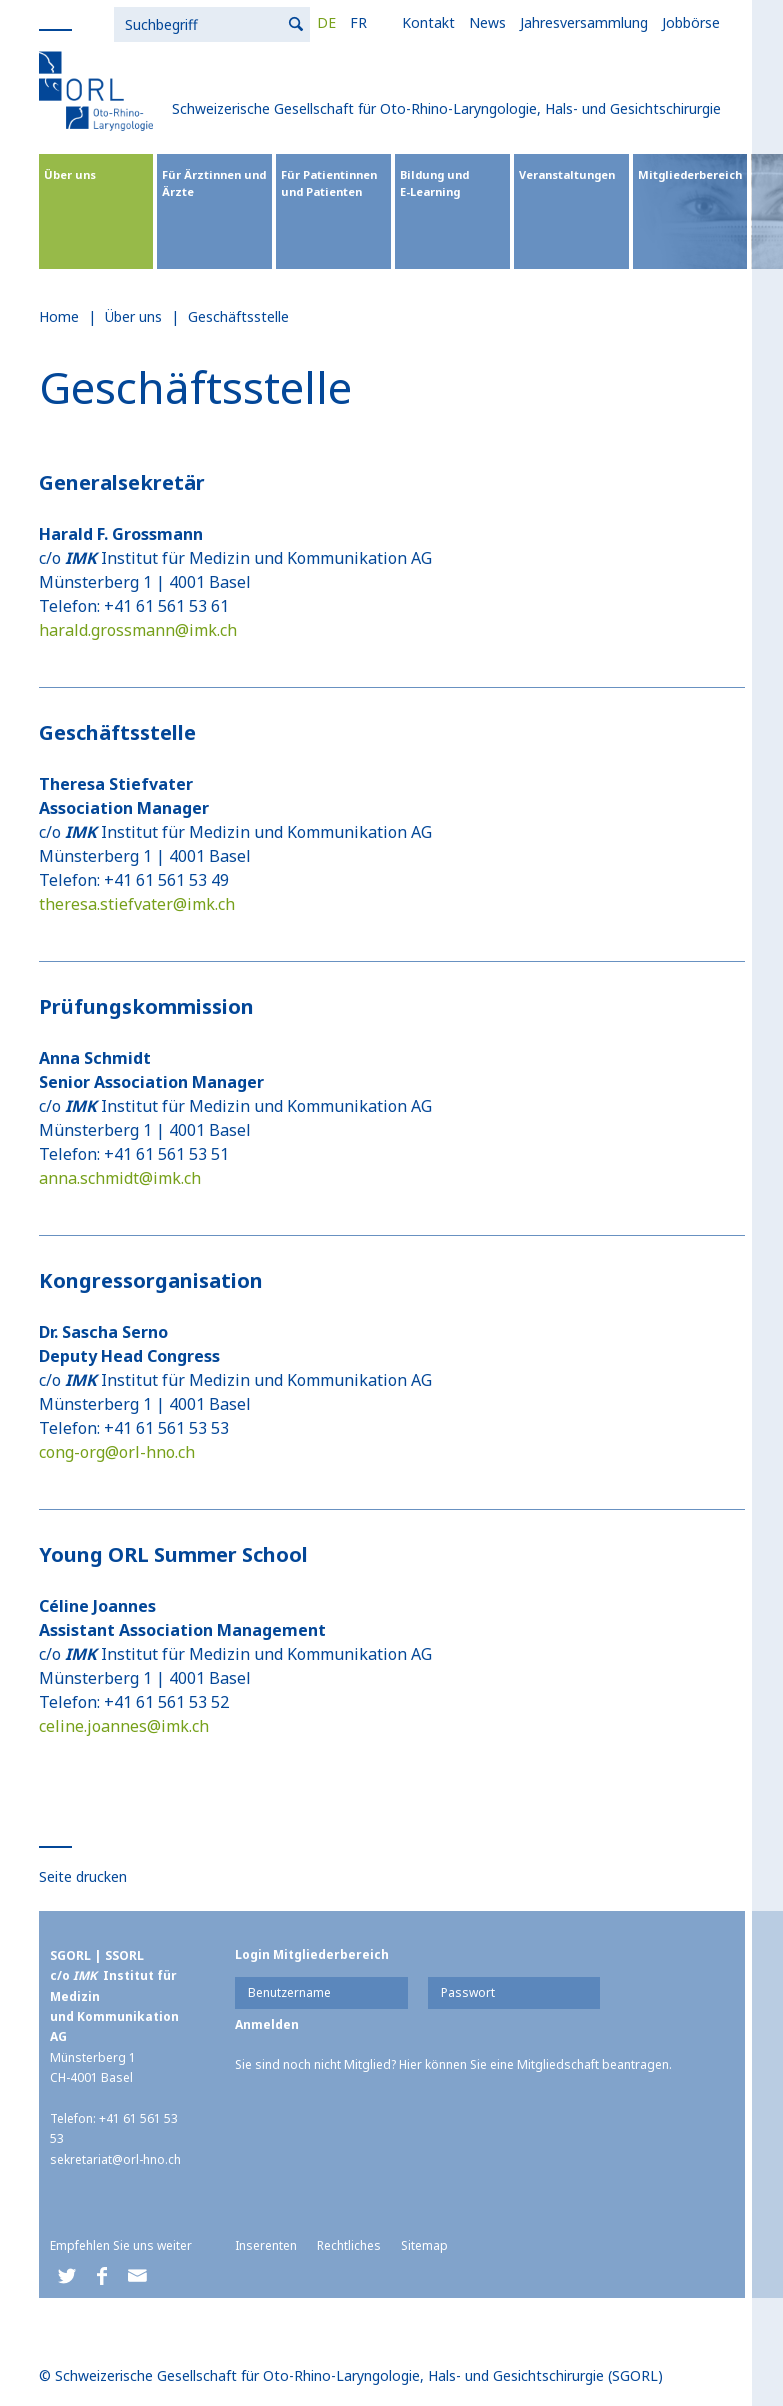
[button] (67, 2276)
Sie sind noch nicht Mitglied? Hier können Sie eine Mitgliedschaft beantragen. (453, 2064)
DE (120, 22)
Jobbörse (485, 22)
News (281, 22)
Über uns (70, 174)
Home (59, 316)
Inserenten (266, 2245)
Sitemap (424, 2245)
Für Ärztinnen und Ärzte (214, 183)
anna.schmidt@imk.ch (120, 1178)
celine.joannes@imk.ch (124, 1726)
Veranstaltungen (567, 174)
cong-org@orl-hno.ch (117, 1452)
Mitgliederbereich (690, 174)
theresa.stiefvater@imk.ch (137, 904)
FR (152, 22)
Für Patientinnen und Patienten (329, 183)
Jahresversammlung (378, 22)
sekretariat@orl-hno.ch (115, 2159)
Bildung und (452, 183)
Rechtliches (349, 2245)
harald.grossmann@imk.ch (138, 630)
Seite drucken (83, 1876)
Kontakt (222, 22)
